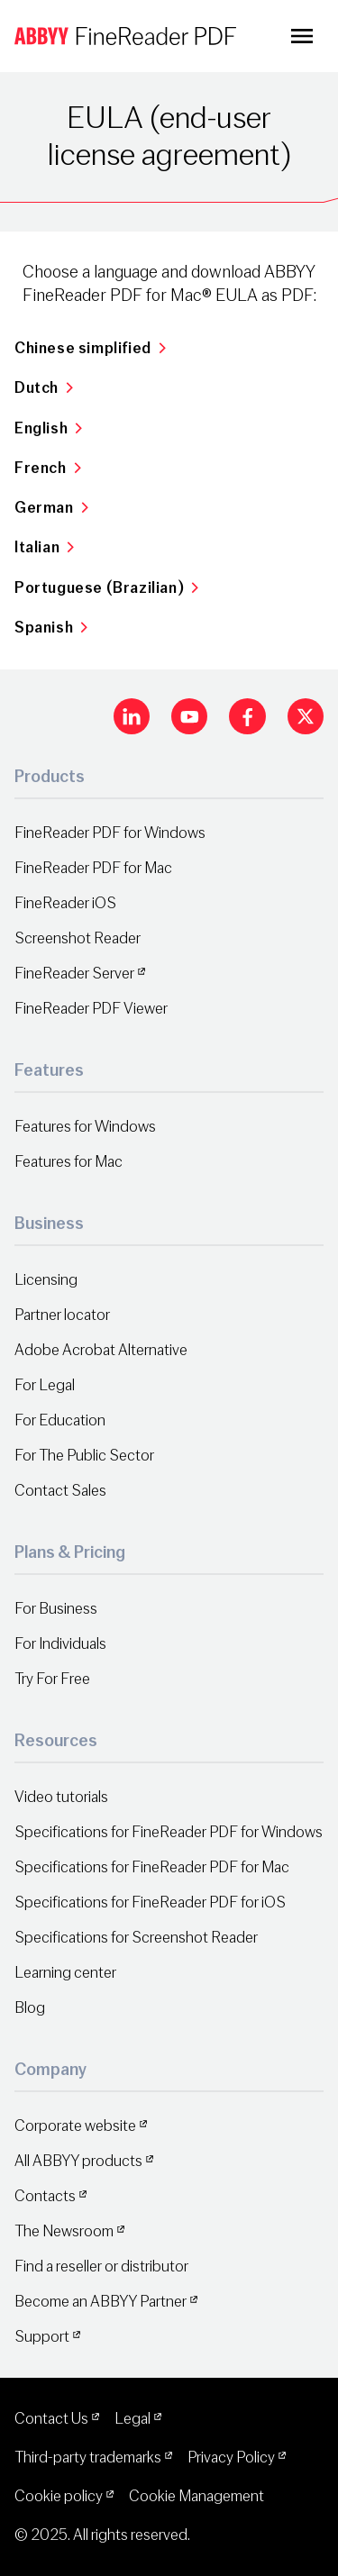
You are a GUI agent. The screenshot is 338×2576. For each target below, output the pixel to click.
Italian (44, 547)
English (48, 428)
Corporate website (75, 2125)
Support (41, 2336)
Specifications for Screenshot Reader (136, 1937)
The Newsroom (64, 2231)
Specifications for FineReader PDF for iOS (150, 1902)
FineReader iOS (65, 903)
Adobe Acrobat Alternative (100, 1350)
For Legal (44, 1385)
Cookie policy (58, 2496)
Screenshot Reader (77, 938)
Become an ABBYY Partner (100, 2301)
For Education (59, 1420)
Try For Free (52, 1679)
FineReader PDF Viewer (91, 1008)
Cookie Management (196, 2496)
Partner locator (62, 1315)
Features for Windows (85, 1126)
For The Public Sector (84, 1455)
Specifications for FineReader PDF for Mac (151, 1867)
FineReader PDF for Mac (93, 868)
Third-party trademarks (87, 2457)
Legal (132, 2418)
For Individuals (60, 1643)
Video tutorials (61, 1797)
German (51, 507)
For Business (55, 1608)
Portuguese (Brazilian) (106, 587)
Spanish (51, 627)
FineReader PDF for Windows (110, 833)
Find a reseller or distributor (101, 2266)
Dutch (44, 387)
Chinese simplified (90, 348)
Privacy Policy (231, 2457)
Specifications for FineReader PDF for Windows (168, 1832)
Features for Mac (68, 1161)
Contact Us (51, 2418)
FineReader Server (74, 973)
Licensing (46, 1279)
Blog (29, 2007)
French (47, 468)
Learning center (65, 1972)
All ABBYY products (78, 2161)
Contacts (45, 2196)
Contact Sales (60, 1490)
